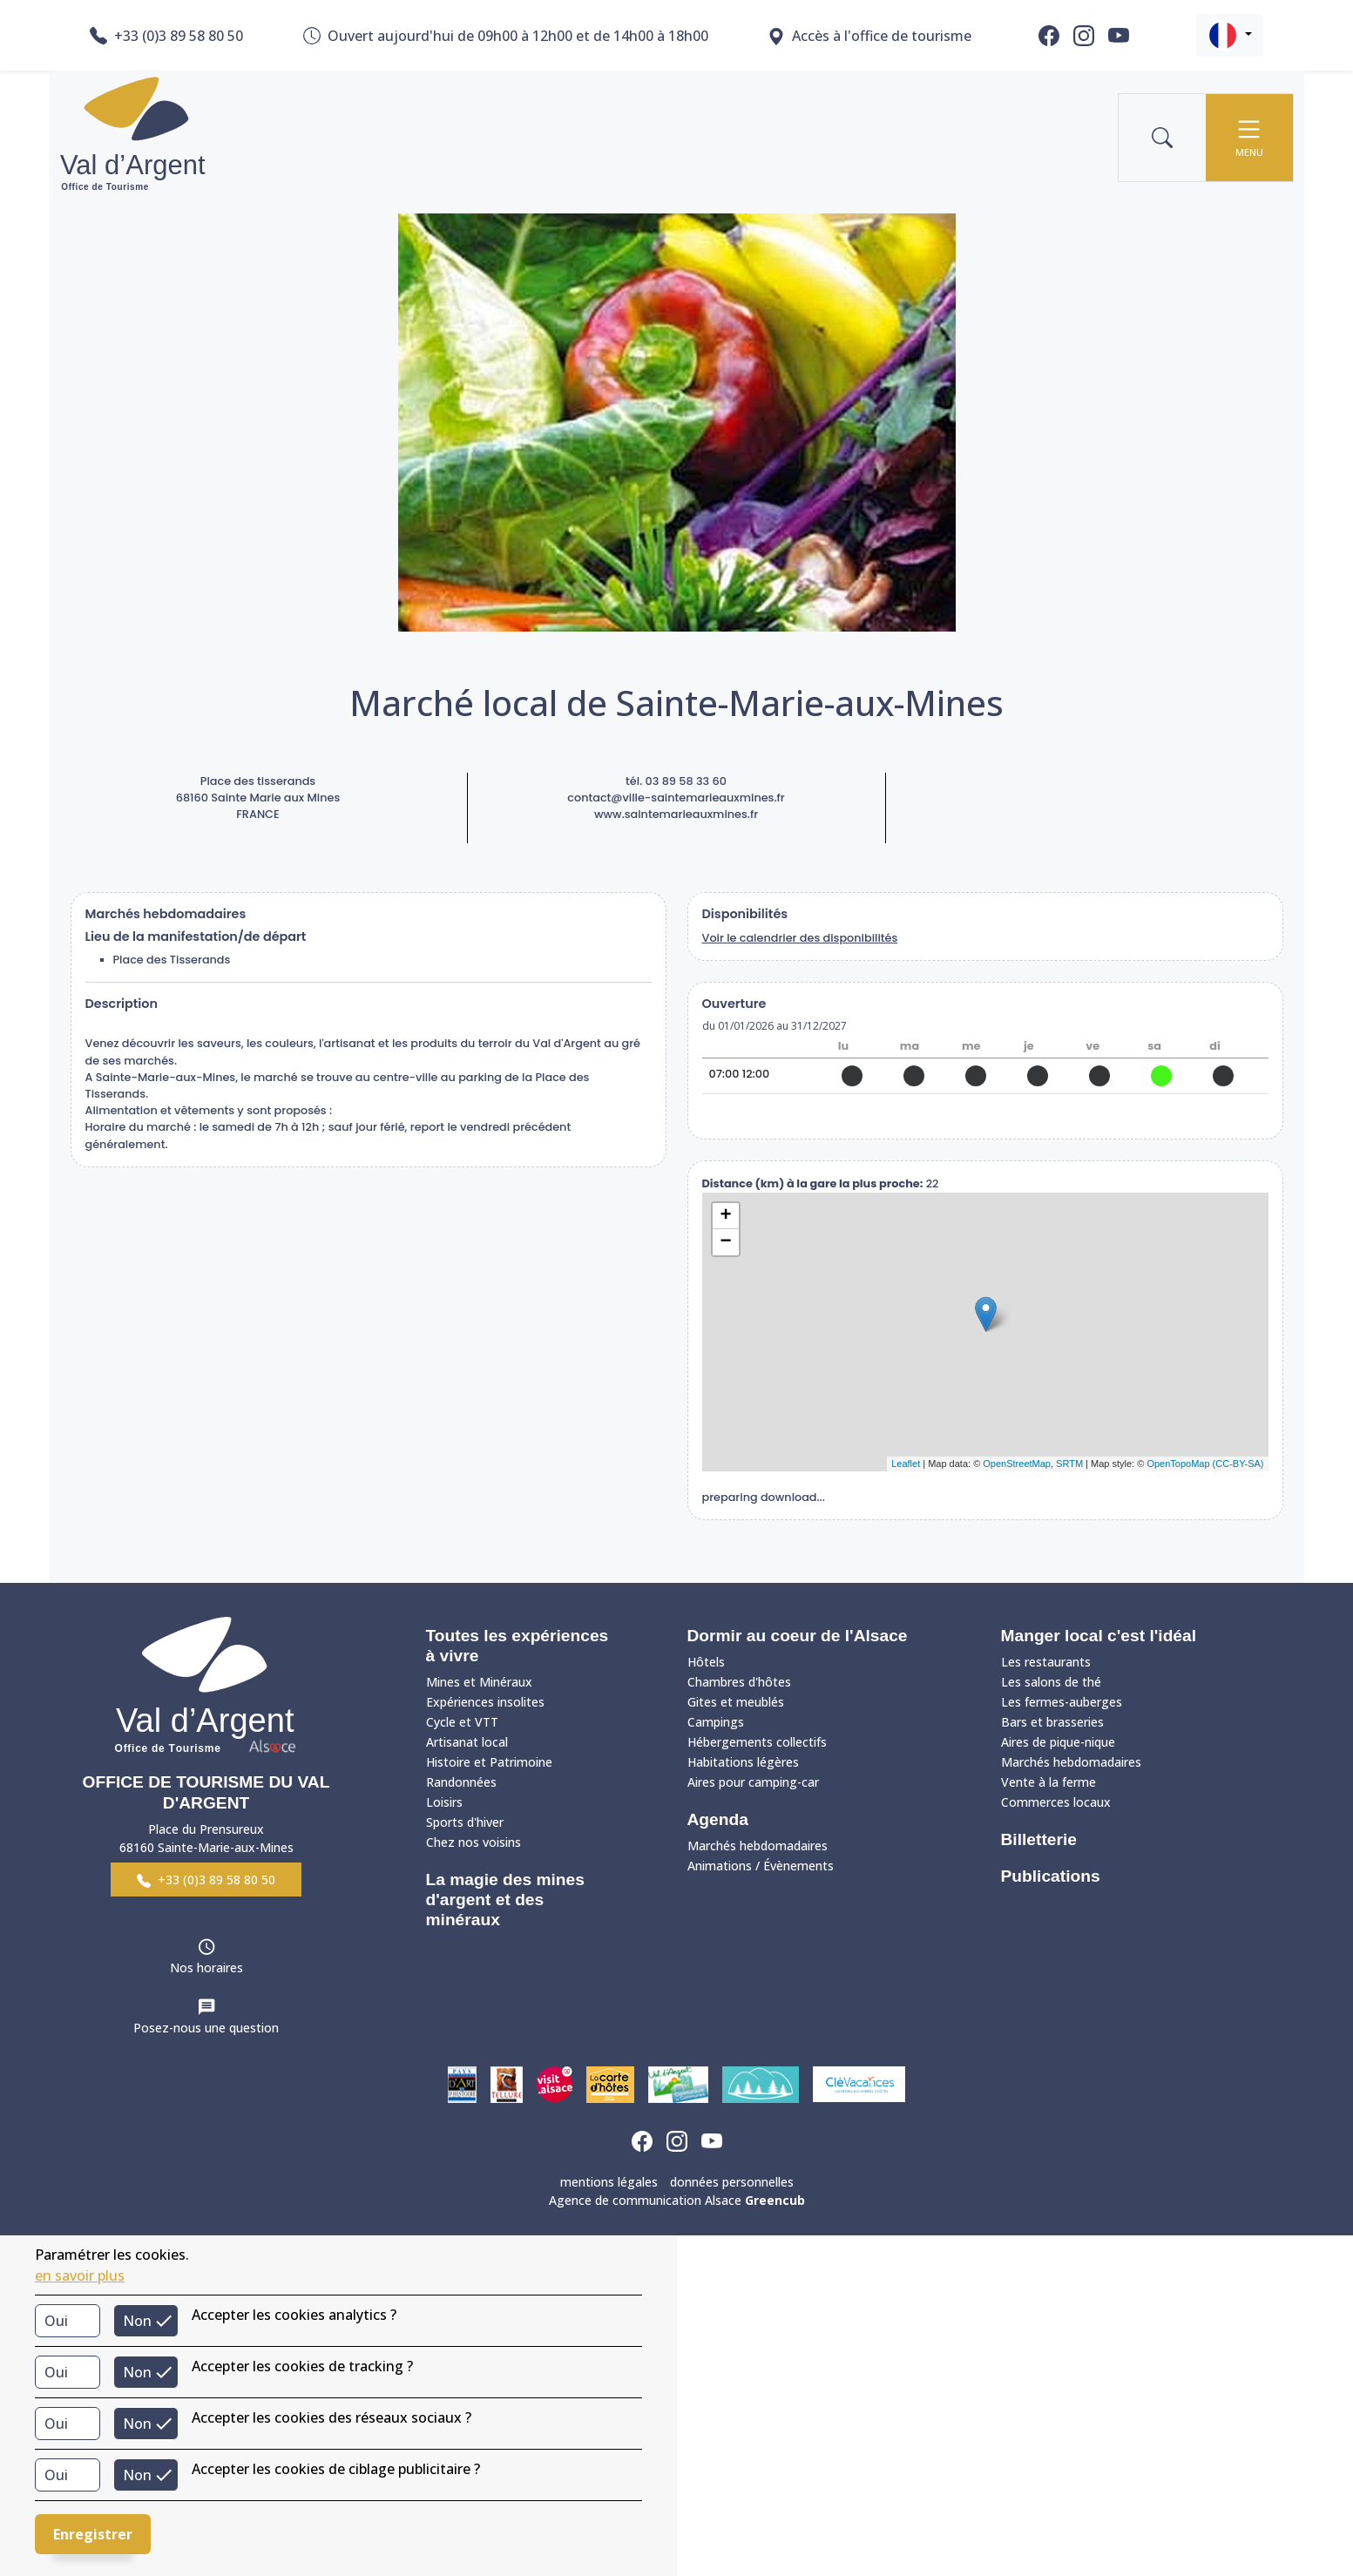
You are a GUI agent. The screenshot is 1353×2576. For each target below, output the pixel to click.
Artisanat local (467, 1742)
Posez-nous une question (206, 2027)
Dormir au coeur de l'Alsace (797, 1635)
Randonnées (461, 1782)
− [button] (725, 1242)
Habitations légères (743, 1762)
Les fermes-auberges (1061, 1702)
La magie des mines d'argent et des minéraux (505, 1899)
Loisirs (444, 1802)
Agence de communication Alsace (677, 2200)
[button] (1229, 35)
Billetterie (1039, 1839)
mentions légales (609, 2182)
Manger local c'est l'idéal (1099, 1635)
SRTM (1069, 1463)
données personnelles (732, 2182)
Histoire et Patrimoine (489, 1762)
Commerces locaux (1056, 1802)
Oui (56, 2320)
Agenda (717, 1819)
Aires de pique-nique (1058, 1742)
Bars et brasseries (1052, 1722)
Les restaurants (1046, 1661)
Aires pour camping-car (753, 1782)
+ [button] (725, 1216)
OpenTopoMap (1178, 1463)
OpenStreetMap (1017, 1463)
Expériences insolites (485, 1702)
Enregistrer (92, 2534)
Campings (715, 1722)
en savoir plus (80, 2275)
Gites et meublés (735, 1702)
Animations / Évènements (760, 1865)
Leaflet (905, 1463)
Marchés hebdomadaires (757, 1845)
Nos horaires (206, 1967)
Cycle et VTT (462, 1722)
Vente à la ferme (1048, 1782)
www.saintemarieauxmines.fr (676, 814)
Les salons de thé (1051, 1681)
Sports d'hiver (465, 1822)
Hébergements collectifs (757, 1742)
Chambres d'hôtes (739, 1681)
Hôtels (706, 1661)
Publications (1050, 1876)
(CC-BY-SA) (1238, 1463)
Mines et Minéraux (479, 1681)
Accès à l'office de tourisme (869, 36)
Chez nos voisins (473, 1842)
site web (985, 1116)
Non (137, 2320)
